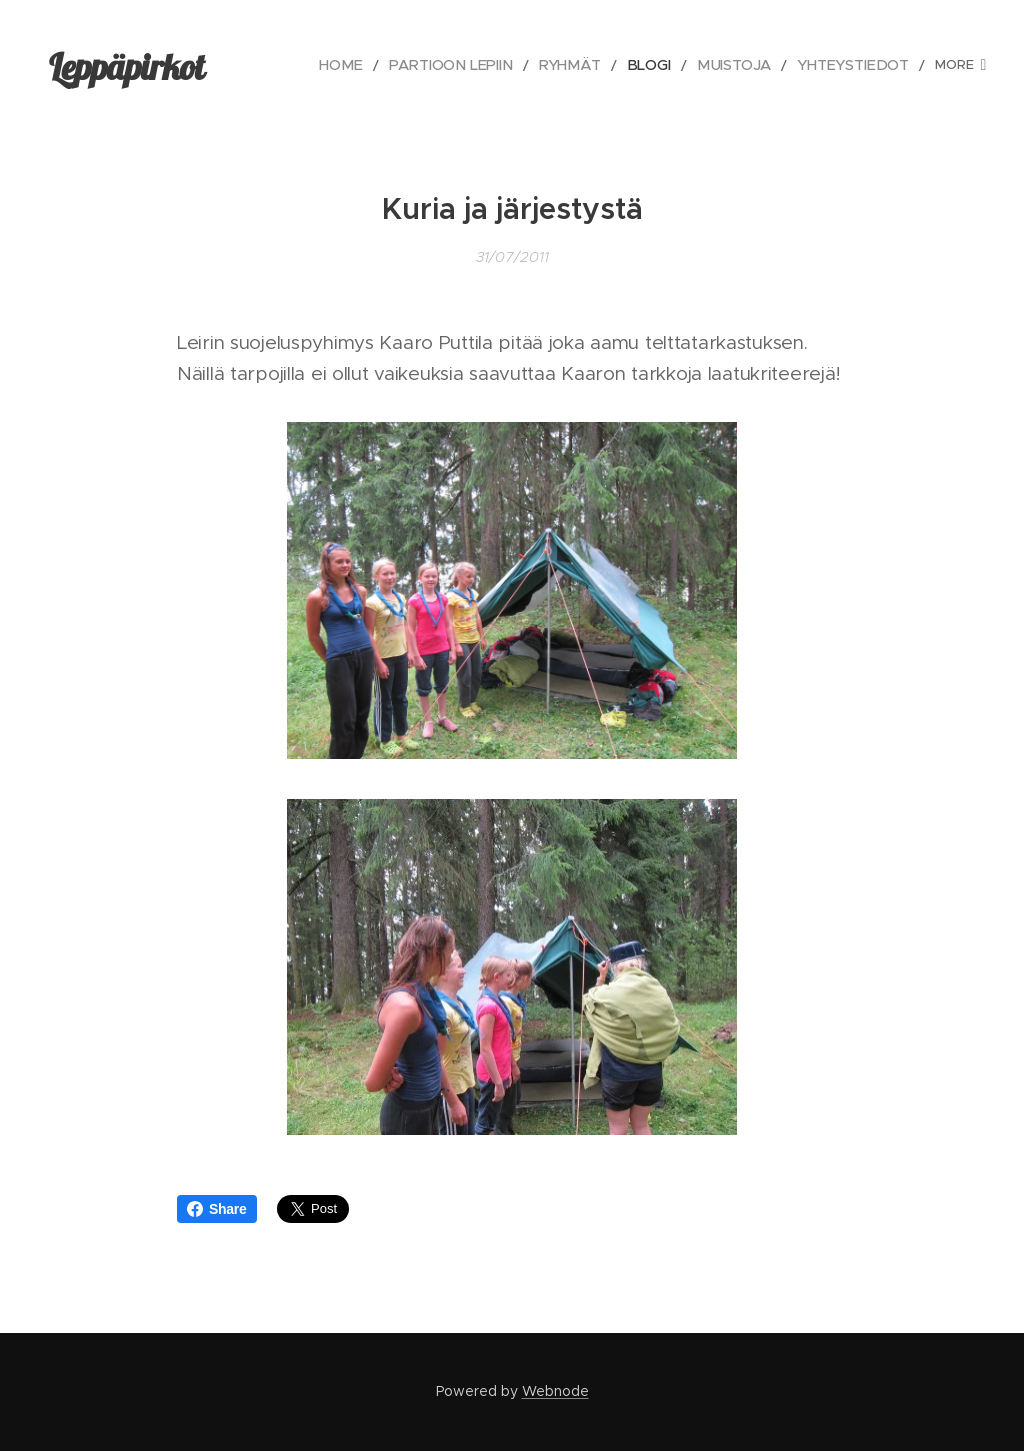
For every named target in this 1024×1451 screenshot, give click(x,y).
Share (217, 1209)
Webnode (555, 1391)
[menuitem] (361, 65)
